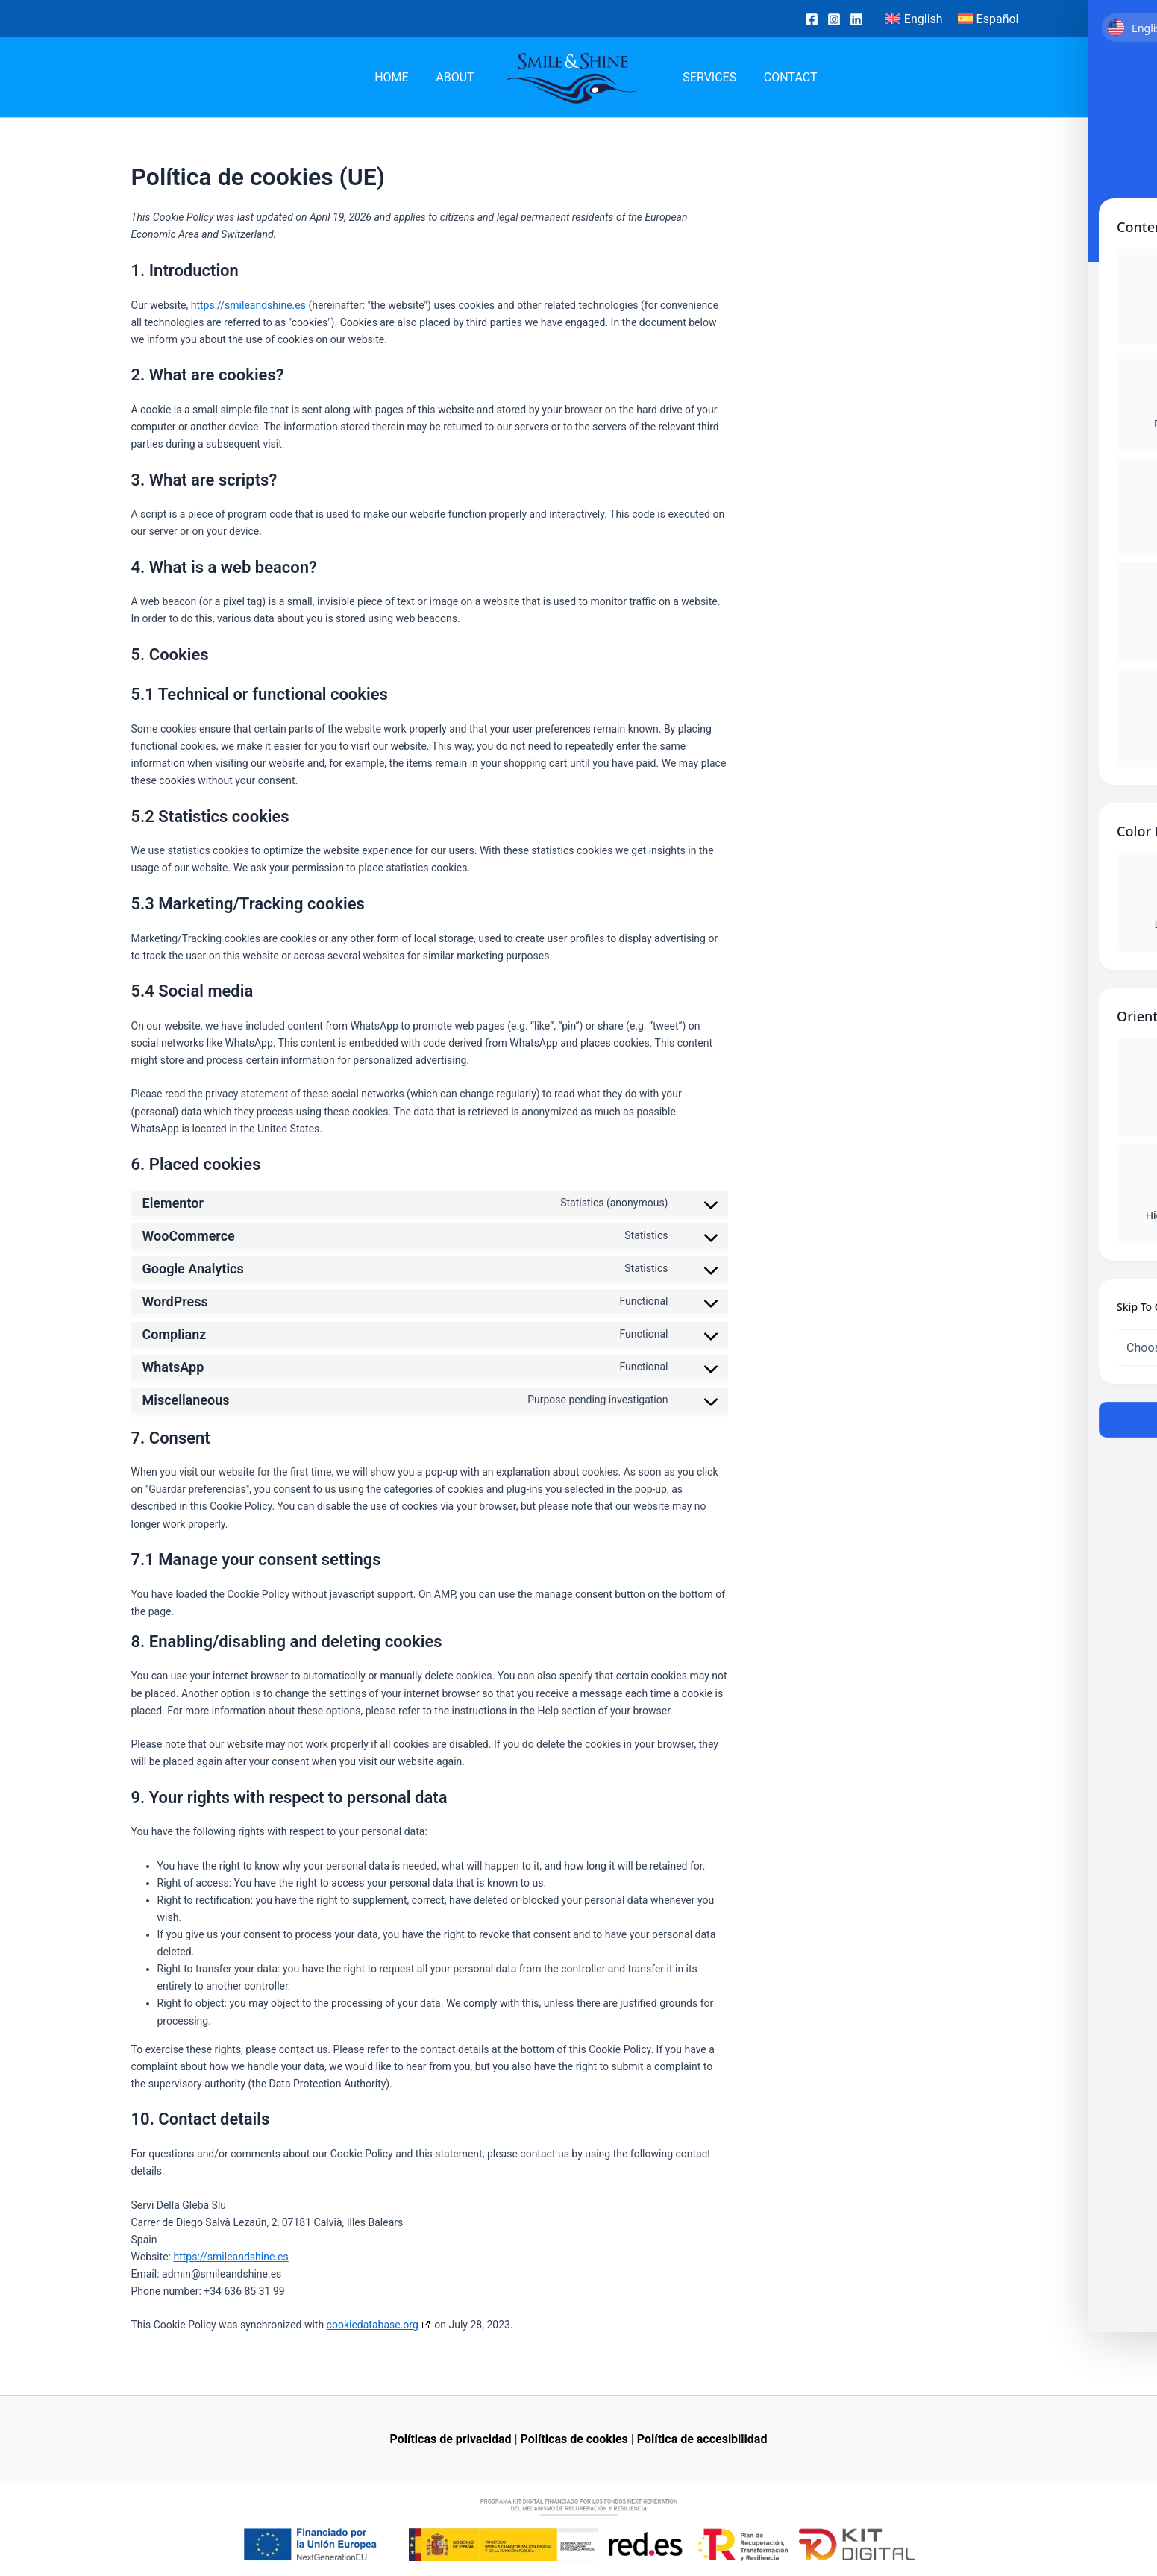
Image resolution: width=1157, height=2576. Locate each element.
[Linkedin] (856, 19)
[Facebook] (811, 19)
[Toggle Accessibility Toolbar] (1123, 1254)
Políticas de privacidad (451, 2439)
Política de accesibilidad (702, 2439)
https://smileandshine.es (248, 305)
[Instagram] (834, 19)
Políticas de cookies (574, 2439)
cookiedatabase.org (372, 2325)
